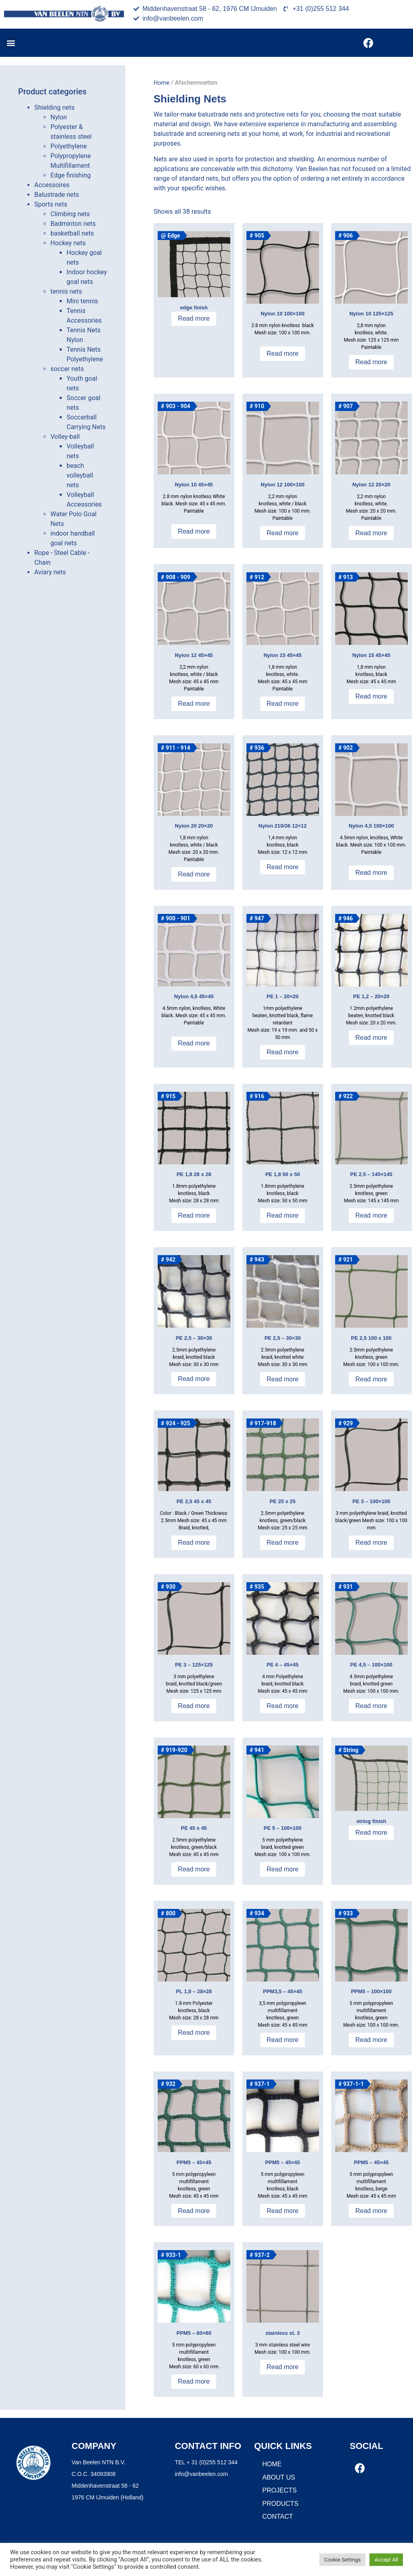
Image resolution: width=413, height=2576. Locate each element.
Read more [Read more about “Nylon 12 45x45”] (194, 703)
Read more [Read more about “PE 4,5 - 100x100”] (371, 1705)
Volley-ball (65, 436)
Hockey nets (68, 243)
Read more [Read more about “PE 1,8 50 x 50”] (282, 1215)
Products (280, 2503)
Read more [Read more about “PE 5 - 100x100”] (282, 1869)
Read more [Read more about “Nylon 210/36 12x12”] (282, 867)
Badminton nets (73, 223)
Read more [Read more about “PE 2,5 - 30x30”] (194, 1378)
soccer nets (67, 369)
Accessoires (51, 185)
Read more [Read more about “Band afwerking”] (194, 318)
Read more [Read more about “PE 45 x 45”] (194, 1869)
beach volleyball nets (80, 475)
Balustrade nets (56, 194)
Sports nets (50, 204)
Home (162, 82)
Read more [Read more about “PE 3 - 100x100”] (371, 1542)
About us (278, 2477)
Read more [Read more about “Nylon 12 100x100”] (282, 533)
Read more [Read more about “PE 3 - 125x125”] (194, 1705)
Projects (279, 2490)
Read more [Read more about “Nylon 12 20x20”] (371, 533)
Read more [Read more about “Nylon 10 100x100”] (282, 353)
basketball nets (72, 233)
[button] (10, 43)
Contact (277, 2516)
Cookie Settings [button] (342, 2560)
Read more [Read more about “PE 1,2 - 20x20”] (371, 1037)
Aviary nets (50, 572)
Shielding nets (54, 107)
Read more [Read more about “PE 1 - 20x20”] (282, 1052)
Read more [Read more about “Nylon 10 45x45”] (194, 531)
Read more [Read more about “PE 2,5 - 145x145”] (371, 1215)
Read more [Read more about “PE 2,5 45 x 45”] (194, 1542)
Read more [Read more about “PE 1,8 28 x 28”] (194, 1215)
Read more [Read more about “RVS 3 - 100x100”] (282, 2366)
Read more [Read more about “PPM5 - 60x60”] (194, 2381)
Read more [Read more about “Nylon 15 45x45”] (282, 703)
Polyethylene (68, 146)
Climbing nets (70, 214)
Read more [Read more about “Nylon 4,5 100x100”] (371, 872)
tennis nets (66, 291)
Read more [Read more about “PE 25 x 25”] (282, 1542)
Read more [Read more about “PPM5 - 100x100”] (371, 2039)
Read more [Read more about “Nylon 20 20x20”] (194, 874)
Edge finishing (70, 175)
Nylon (58, 117)
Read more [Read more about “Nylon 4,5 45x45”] (194, 1043)
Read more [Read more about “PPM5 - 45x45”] (194, 2210)
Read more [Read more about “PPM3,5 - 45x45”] (282, 2039)
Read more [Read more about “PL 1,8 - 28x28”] (194, 2032)
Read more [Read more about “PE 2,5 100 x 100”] (371, 1379)
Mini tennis (82, 301)
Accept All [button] (386, 2560)
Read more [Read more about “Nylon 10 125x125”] (371, 362)
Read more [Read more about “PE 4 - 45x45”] (282, 1705)
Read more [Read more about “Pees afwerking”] (371, 1832)
